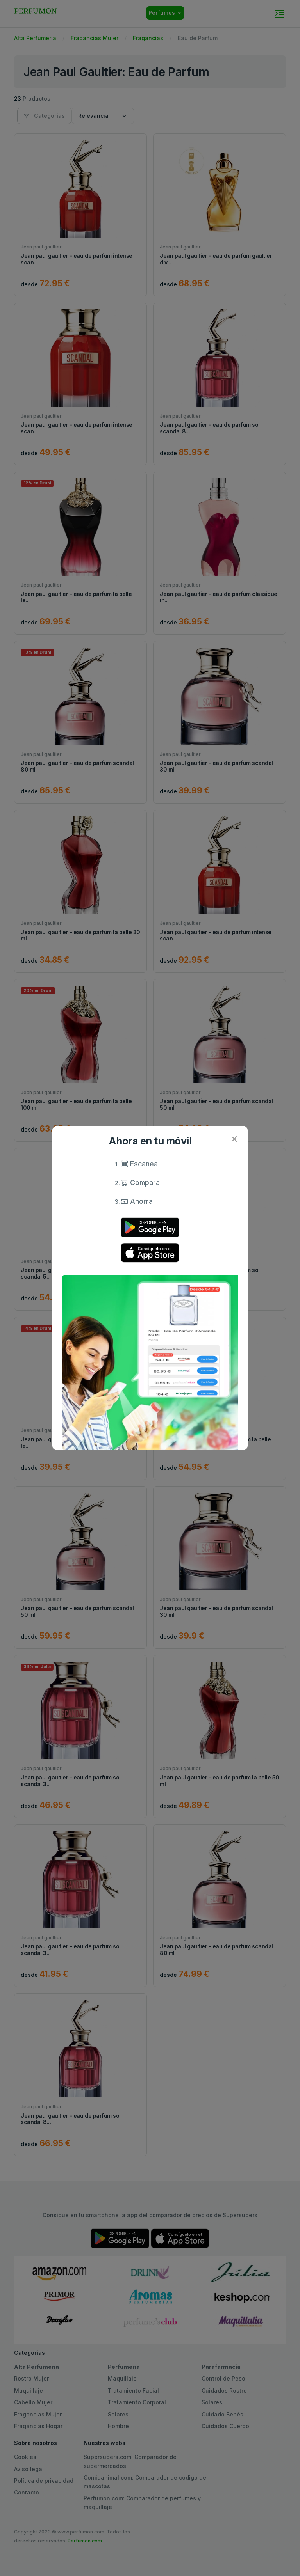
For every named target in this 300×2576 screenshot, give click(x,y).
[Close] (234, 1139)
